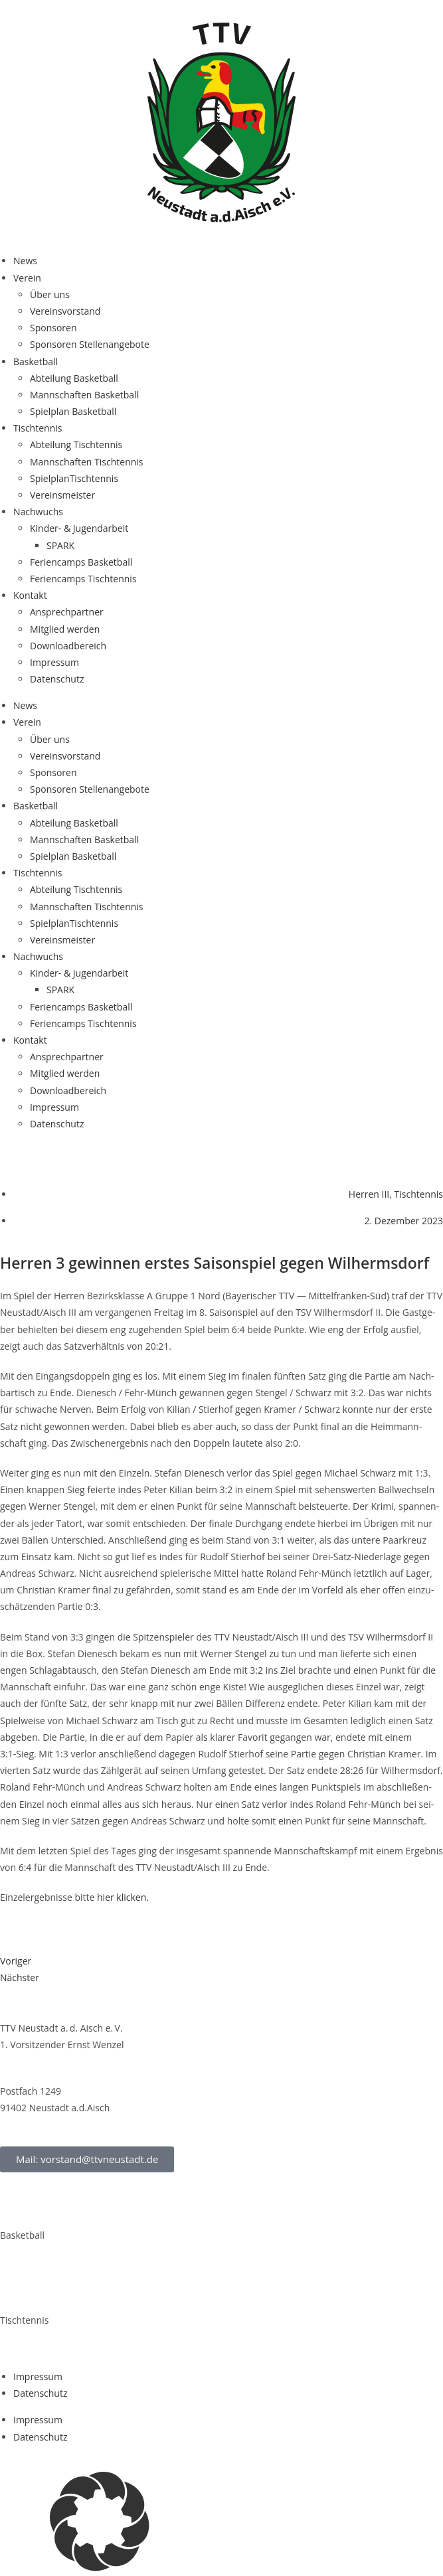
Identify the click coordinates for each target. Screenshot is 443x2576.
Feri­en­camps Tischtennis (83, 578)
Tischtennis (419, 1194)
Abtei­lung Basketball (74, 378)
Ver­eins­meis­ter (62, 495)
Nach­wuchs (38, 511)
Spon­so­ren (53, 327)
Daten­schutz (57, 679)
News (25, 260)
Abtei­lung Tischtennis (76, 444)
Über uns (50, 294)
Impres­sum (54, 662)
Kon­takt (30, 595)
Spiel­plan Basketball (73, 411)
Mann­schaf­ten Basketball (84, 394)
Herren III (369, 1194)
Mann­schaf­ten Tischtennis (86, 461)
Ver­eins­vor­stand (65, 311)
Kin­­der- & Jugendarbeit (79, 528)
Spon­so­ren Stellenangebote (89, 344)
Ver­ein (27, 278)
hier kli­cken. (123, 1897)
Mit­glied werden (65, 629)
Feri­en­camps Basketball (81, 562)
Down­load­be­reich (68, 645)
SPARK (60, 545)
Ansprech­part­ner (67, 611)
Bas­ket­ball (35, 361)
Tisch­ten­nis (37, 428)
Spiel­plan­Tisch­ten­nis (74, 478)
